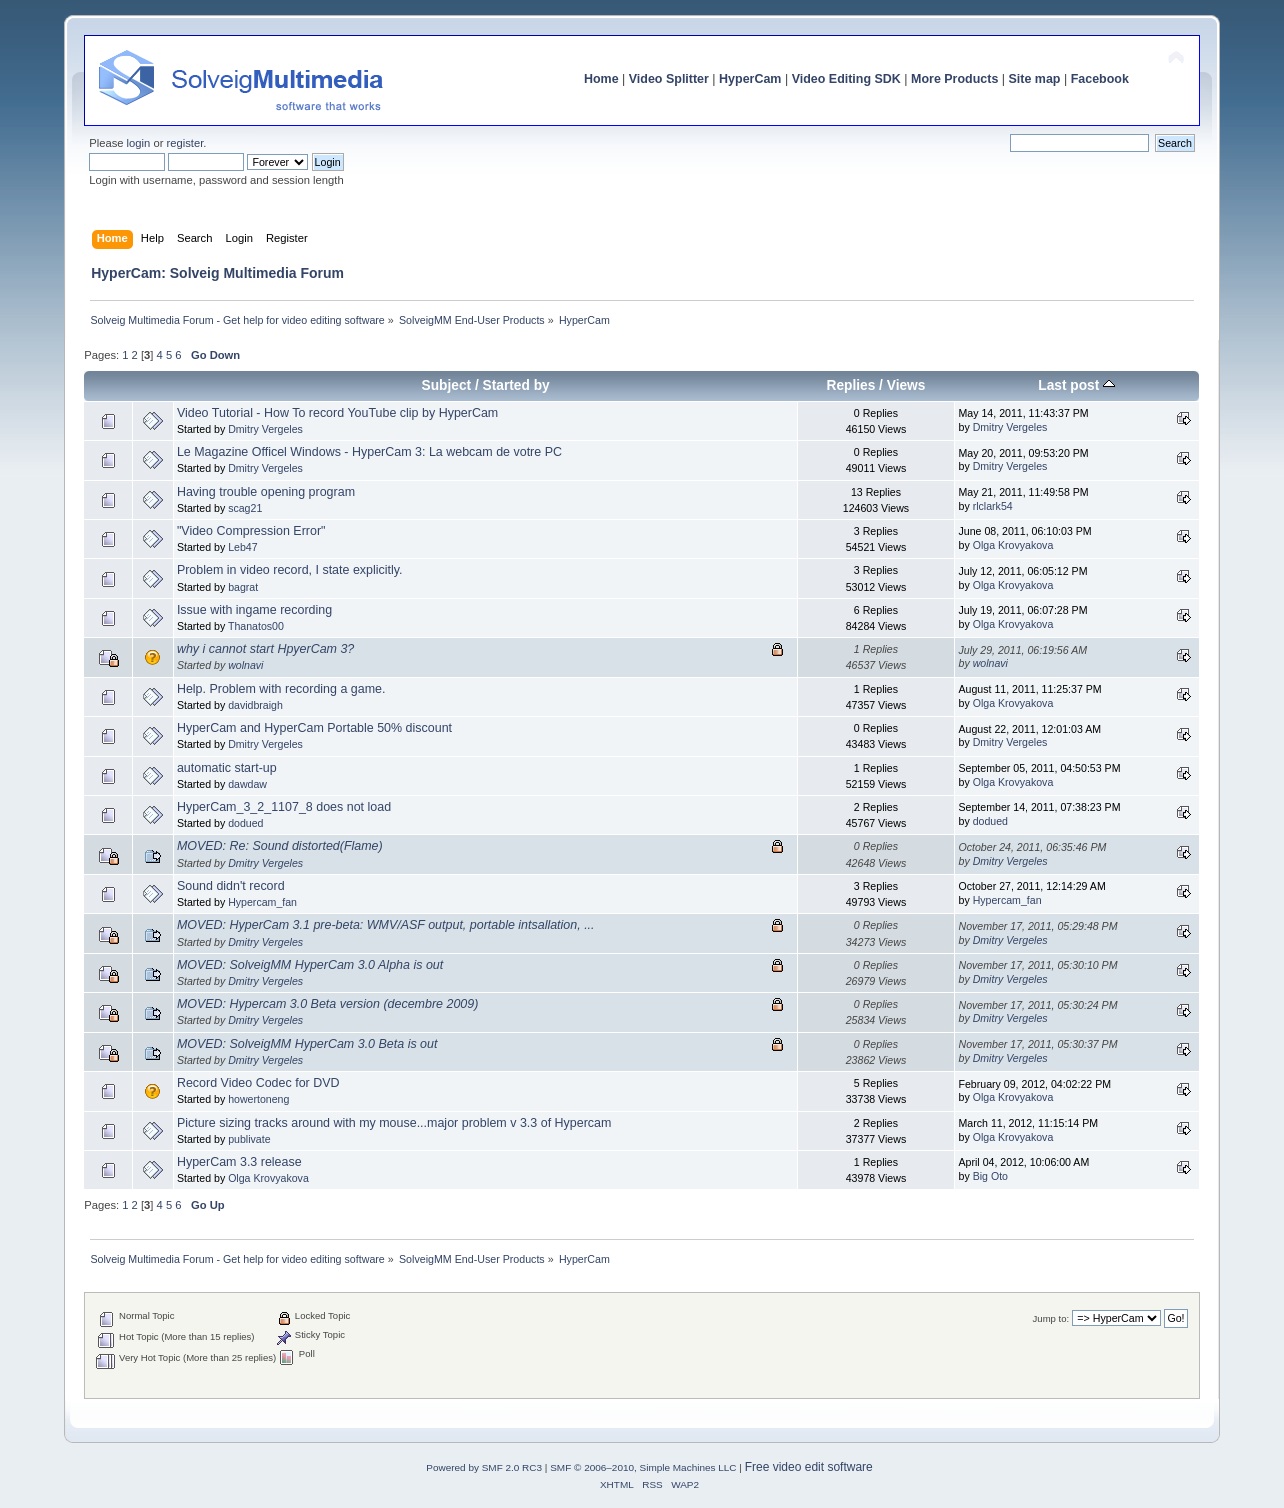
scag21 (245, 508)
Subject (447, 385)
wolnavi (245, 665)
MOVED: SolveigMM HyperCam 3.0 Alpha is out (310, 965)
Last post (1076, 385)
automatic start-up (227, 768)
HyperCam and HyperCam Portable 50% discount (314, 728)
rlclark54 (993, 506)
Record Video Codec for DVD (258, 1083)
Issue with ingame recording (254, 610)
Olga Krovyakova (1013, 545)
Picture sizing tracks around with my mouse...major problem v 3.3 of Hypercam (394, 1123)
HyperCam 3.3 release (239, 1162)
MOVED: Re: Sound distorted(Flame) (280, 846)
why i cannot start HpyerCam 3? (265, 649)
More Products (954, 79)
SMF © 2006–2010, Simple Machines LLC (643, 1467)
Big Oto (990, 1176)
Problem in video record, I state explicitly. (290, 570)
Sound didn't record (231, 886)
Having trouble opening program (266, 492)
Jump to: (1051, 1318)
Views (906, 385)
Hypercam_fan (262, 902)
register (185, 143)
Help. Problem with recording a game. (281, 689)
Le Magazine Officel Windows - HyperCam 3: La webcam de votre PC (369, 452)
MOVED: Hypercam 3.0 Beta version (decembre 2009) (327, 1004)
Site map (1035, 79)
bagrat (243, 587)
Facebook (1100, 79)
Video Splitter (669, 79)
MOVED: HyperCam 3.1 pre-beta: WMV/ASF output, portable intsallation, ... (386, 925)
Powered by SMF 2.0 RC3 (484, 1467)
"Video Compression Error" (251, 531)
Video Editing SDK (846, 79)
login (139, 143)
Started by (516, 385)
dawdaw (247, 784)
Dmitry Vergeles (265, 429)
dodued (245, 823)
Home (601, 79)
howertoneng (258, 1099)
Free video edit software (809, 1467)
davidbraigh (255, 705)
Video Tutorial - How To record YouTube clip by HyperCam (337, 413)
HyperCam (750, 79)
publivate (249, 1139)
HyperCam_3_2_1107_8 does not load (284, 807)
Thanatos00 (256, 626)
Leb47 (242, 547)
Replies (850, 385)
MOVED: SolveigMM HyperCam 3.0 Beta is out (307, 1044)
